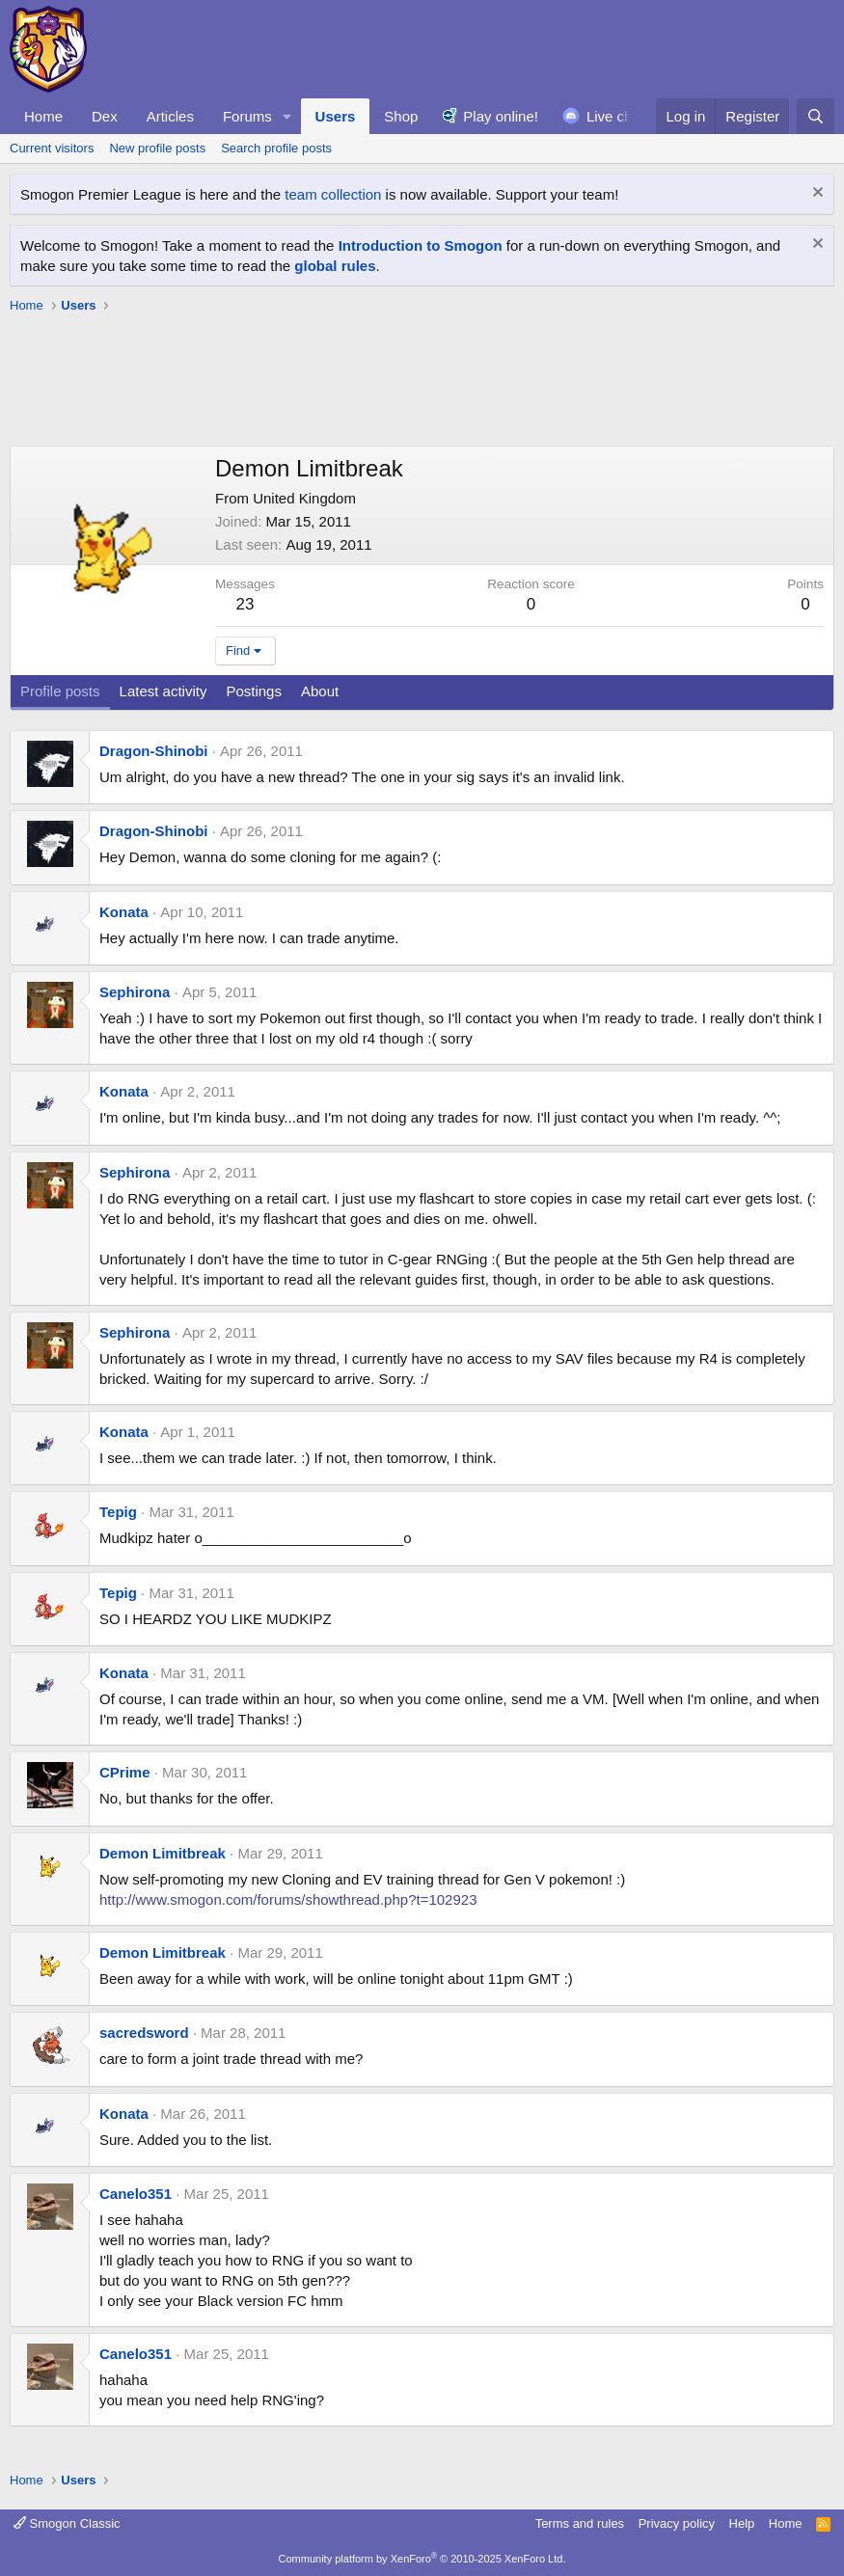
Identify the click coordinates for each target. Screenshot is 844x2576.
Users (335, 116)
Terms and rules (579, 2523)
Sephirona (134, 992)
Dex (105, 116)
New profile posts (157, 148)
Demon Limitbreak (162, 1853)
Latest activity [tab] (163, 691)
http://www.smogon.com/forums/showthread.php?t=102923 (287, 1899)
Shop (401, 116)
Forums (247, 116)
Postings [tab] (254, 691)
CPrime (124, 1772)
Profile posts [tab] (60, 691)
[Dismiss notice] (815, 194)
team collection (333, 194)
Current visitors (52, 148)
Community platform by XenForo (422, 2558)
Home (43, 116)
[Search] (815, 116)
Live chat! (617, 116)
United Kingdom (304, 498)
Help (742, 2523)
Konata (124, 912)
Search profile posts (276, 148)
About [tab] (320, 691)
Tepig (118, 1512)
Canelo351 (135, 2193)
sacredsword (144, 2032)
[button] (287, 116)
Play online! (500, 116)
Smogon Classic (67, 2523)
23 (245, 604)
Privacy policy (677, 2523)
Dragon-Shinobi (153, 751)
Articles (170, 116)
